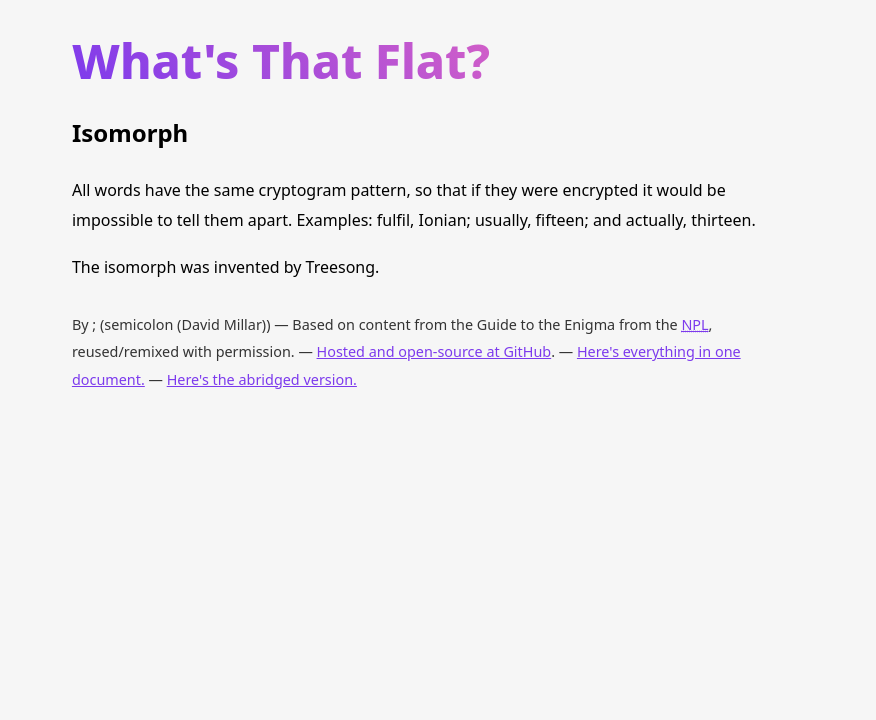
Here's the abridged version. (262, 379)
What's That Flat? (281, 60)
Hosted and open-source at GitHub (434, 351)
